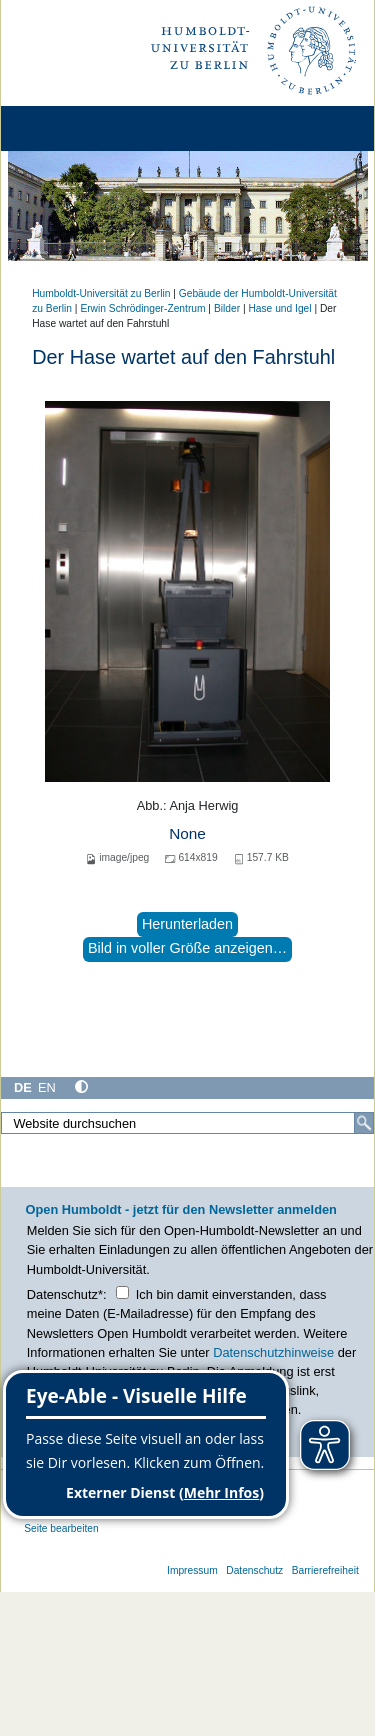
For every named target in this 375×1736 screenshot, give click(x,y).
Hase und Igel (279, 308)
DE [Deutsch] (23, 1087)
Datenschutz (254, 1570)
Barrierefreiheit (325, 1570)
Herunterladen (187, 924)
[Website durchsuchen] (187, 1123)
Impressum (192, 1570)
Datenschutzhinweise (273, 1352)
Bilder (227, 308)
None (187, 833)
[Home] (72, 128)
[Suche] (364, 1123)
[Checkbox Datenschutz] (122, 1292)
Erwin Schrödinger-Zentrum (142, 308)
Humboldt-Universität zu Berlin (101, 293)
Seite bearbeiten (61, 1528)
